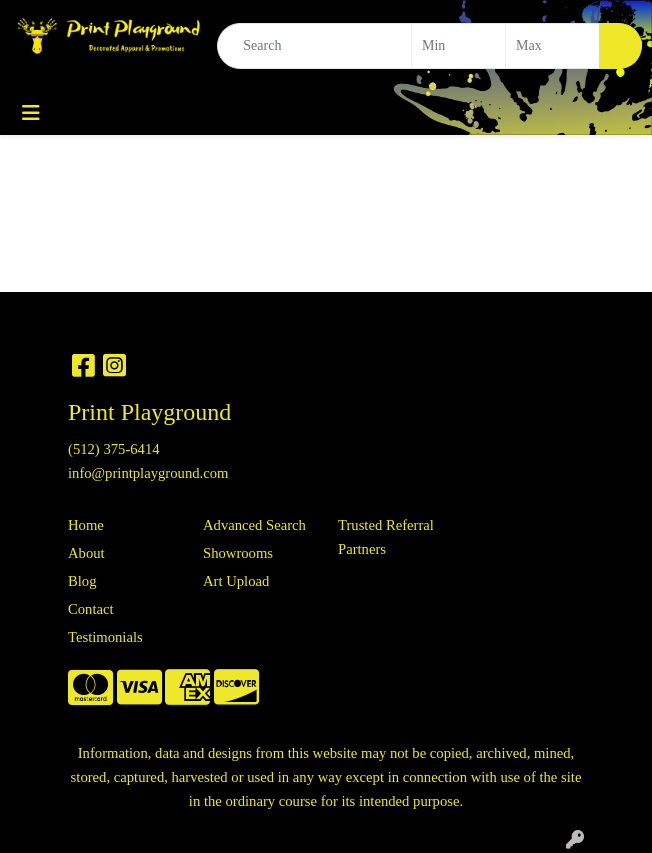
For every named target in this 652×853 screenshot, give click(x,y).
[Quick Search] (314, 46)
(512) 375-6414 (114, 449)
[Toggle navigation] (31, 113)
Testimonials (105, 637)
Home (86, 525)
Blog (82, 581)
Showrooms (238, 553)
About (86, 553)
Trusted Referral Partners (386, 537)
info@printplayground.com (148, 473)
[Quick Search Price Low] (458, 46)
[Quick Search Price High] (552, 46)
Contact (91, 609)
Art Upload (236, 581)
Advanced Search (254, 525)
